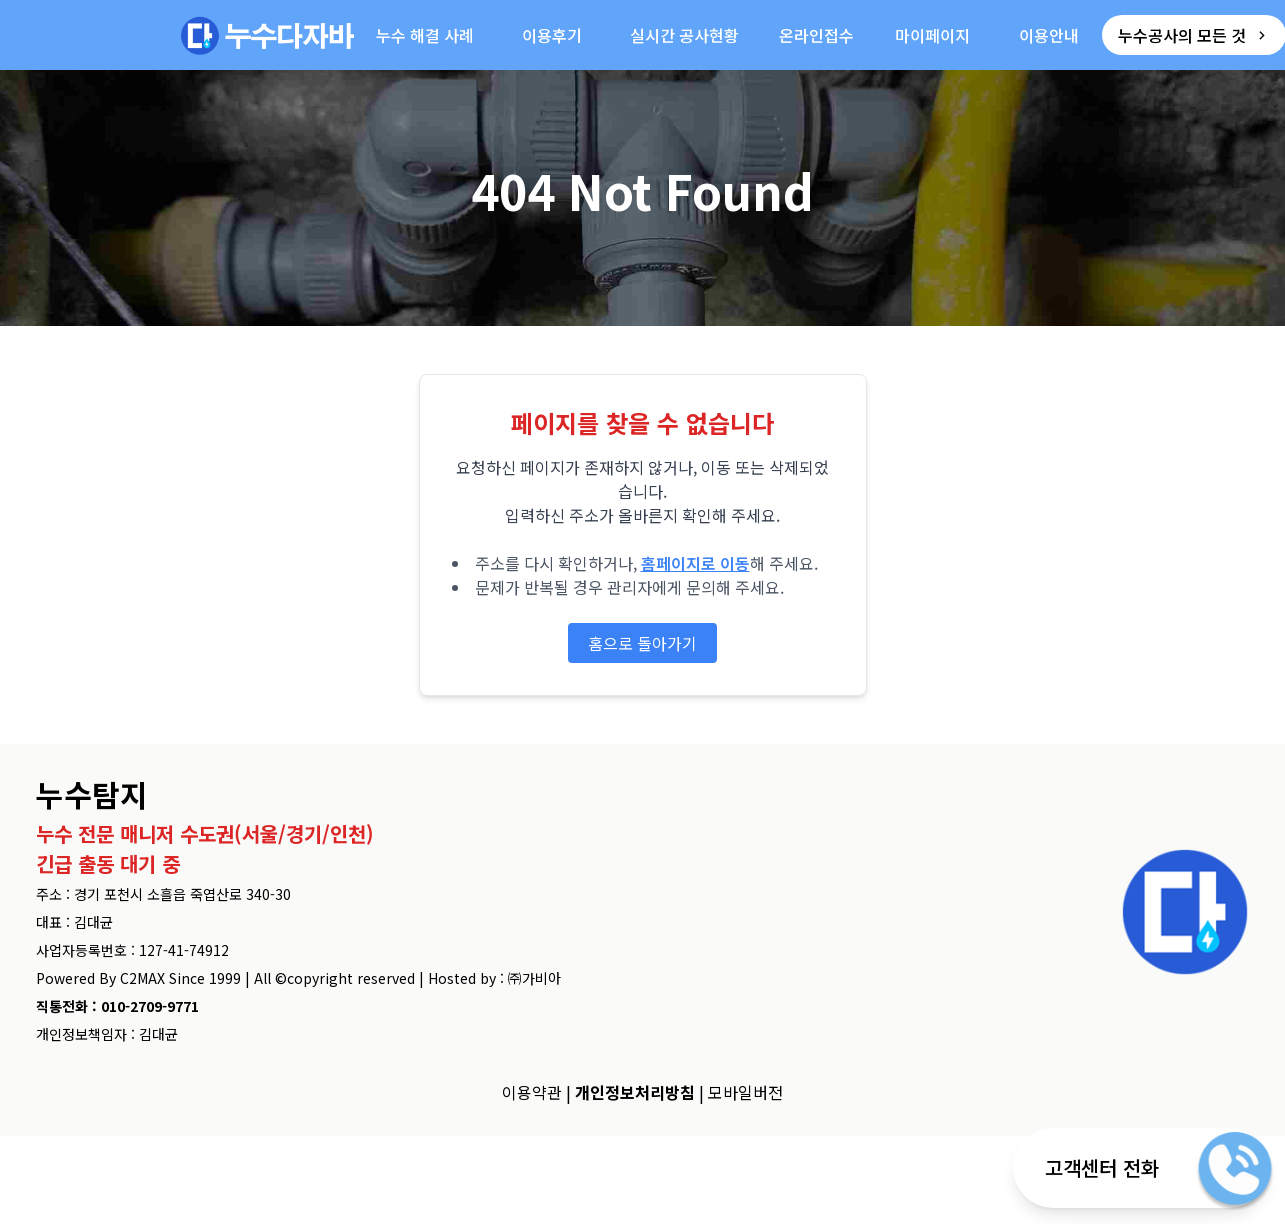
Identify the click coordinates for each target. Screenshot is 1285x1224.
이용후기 (552, 35)
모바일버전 (745, 1092)
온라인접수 (816, 35)
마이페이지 (932, 35)
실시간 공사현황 (684, 35)
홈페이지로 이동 (695, 563)
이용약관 (532, 1092)
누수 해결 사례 (425, 35)
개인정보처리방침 (635, 1092)
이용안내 (1049, 35)
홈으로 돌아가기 (642, 643)
